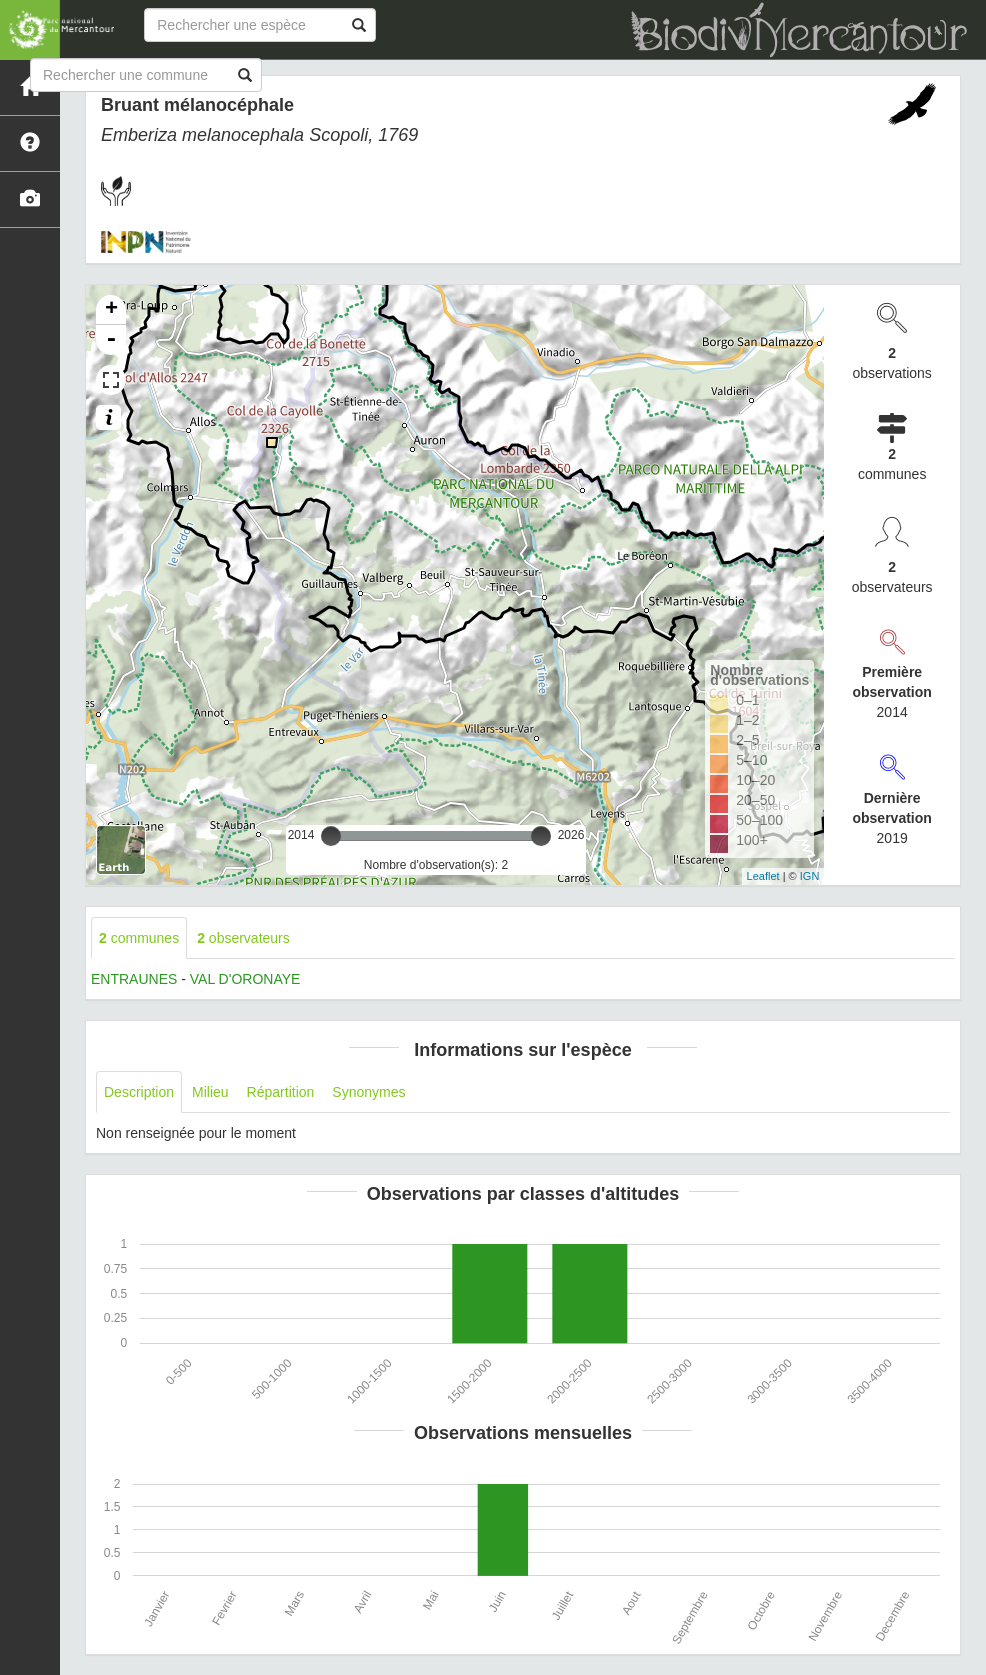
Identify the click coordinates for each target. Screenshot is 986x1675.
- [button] (111, 340)
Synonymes (368, 1092)
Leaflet (763, 876)
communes (139, 938)
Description (139, 1092)
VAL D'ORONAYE (245, 979)
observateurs (243, 938)
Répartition (281, 1092)
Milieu (210, 1092)
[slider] (331, 836)
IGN (810, 876)
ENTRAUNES (134, 979)
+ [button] (111, 310)
